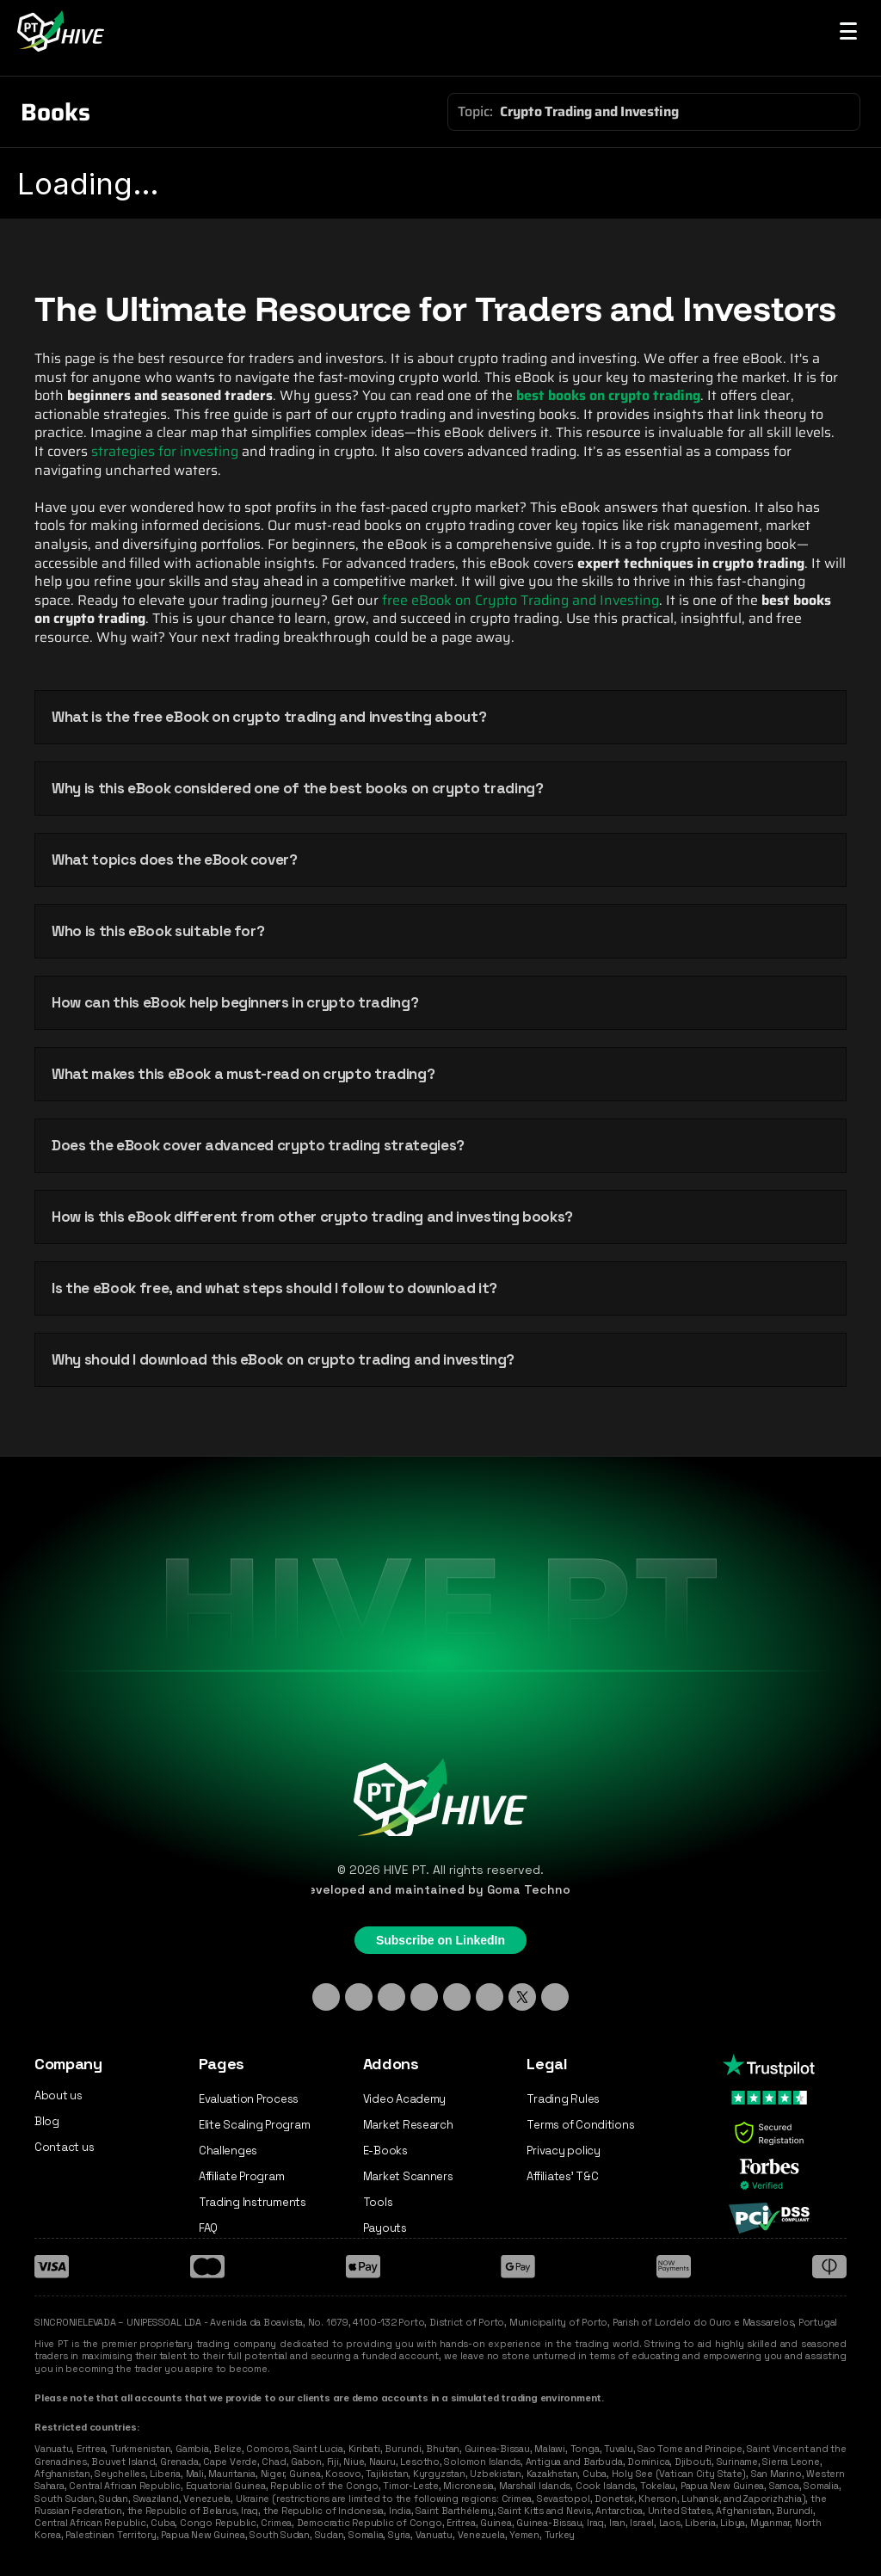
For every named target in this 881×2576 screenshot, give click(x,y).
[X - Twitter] (522, 1997)
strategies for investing (164, 451)
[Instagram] (359, 1997)
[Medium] (555, 1997)
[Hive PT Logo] (63, 31)
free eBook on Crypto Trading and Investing (520, 600)
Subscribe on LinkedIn (440, 1940)
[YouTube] (489, 1997)
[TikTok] (391, 1997)
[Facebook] (457, 1997)
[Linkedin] (326, 1997)
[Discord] (424, 1997)
